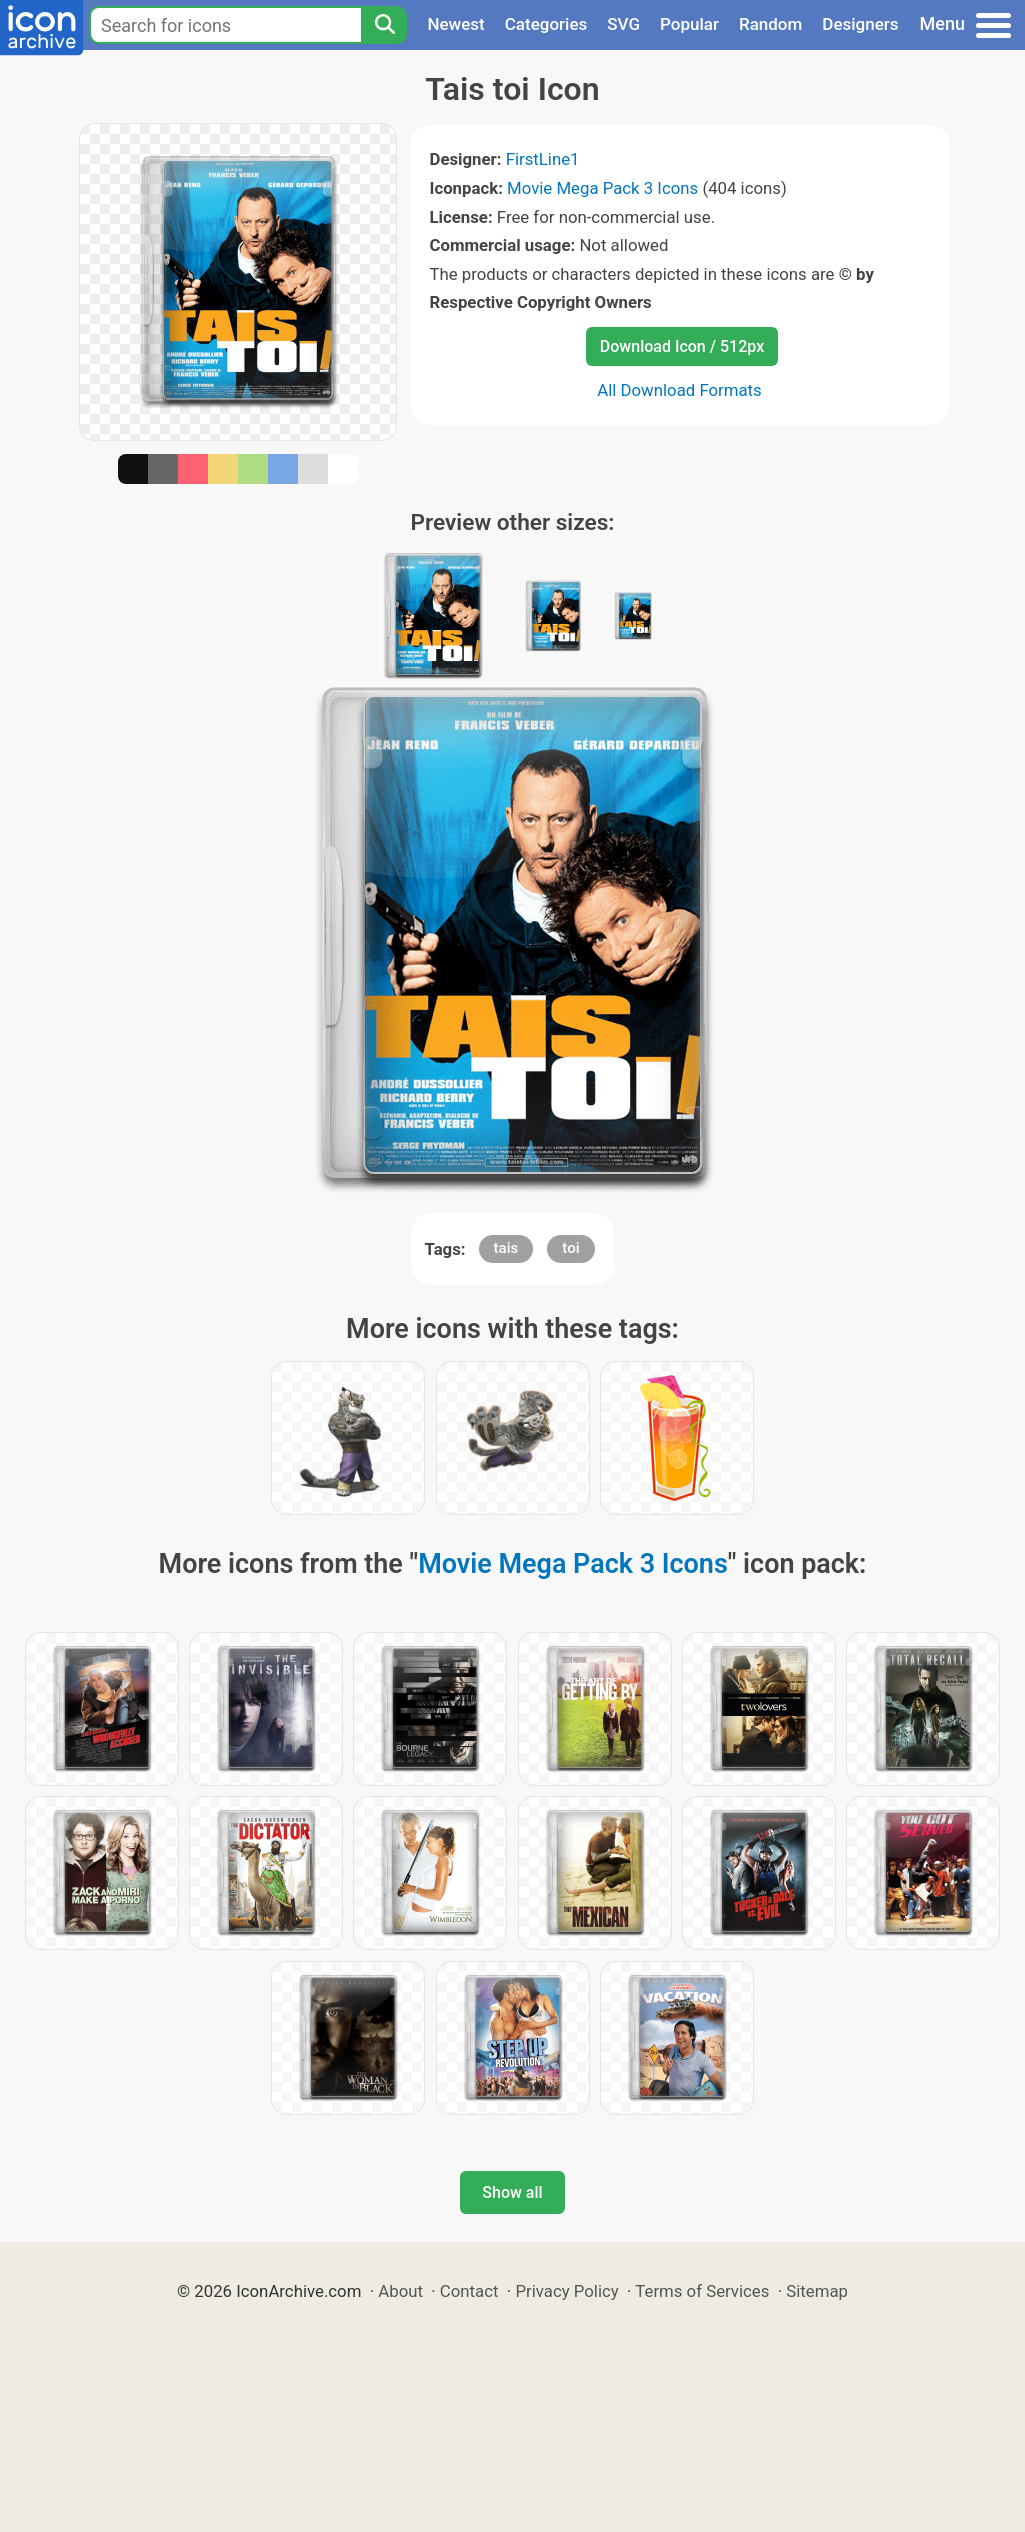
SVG (623, 24)
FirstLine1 (543, 159)
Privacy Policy (566, 2291)
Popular (689, 24)
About (400, 2291)
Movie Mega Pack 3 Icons (602, 188)
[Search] (384, 25)
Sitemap (817, 2291)
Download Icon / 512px (682, 346)
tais (506, 1248)
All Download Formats (679, 390)
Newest (455, 24)
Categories (546, 24)
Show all (512, 2192)
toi (570, 1248)
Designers (860, 24)
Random (770, 24)
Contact (469, 2291)
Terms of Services (702, 2291)
